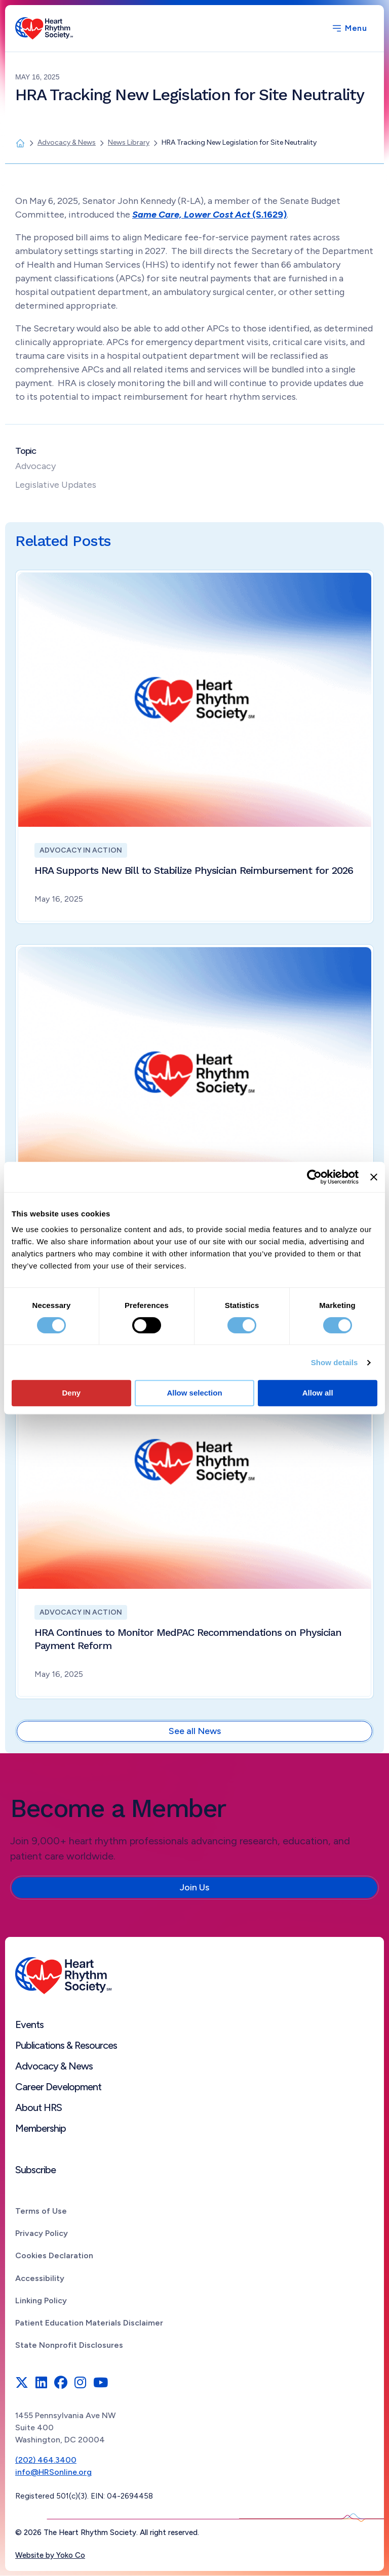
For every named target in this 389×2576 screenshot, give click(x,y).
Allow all (317, 1392)
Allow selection (194, 1392)
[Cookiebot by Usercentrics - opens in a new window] (314, 1177)
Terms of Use (41, 2211)
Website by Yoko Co (50, 2555)
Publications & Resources (66, 2045)
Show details (334, 1362)
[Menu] (349, 28)
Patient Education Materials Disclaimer (89, 2323)
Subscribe (35, 2170)
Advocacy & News (54, 2066)
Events (29, 2024)
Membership (40, 2128)
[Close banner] (373, 1176)
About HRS (38, 2107)
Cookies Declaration (54, 2255)
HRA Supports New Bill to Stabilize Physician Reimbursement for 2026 (193, 870)
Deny (71, 1392)
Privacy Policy (41, 2233)
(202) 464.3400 (45, 2460)
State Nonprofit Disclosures (69, 2345)
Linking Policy (41, 2300)
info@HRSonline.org (53, 2472)
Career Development (58, 2087)
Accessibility (39, 2278)
